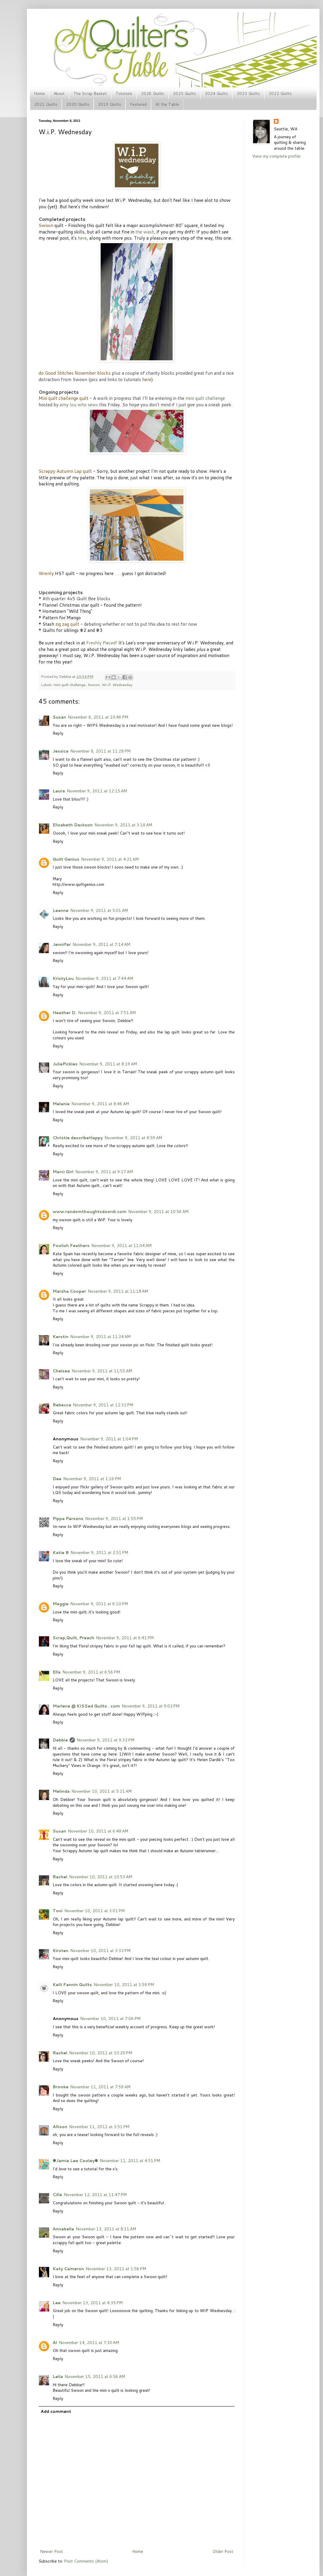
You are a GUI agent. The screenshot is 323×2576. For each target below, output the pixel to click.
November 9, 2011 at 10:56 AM (158, 1211)
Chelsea (61, 1371)
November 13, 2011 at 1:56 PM (116, 2269)
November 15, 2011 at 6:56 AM (95, 2376)
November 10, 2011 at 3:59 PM (124, 1985)
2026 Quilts (152, 93)
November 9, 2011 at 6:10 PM (99, 1604)
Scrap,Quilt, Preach (73, 1638)
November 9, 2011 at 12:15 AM (97, 791)
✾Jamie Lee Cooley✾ (75, 2161)
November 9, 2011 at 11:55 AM (102, 1371)
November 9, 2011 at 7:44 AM (104, 978)
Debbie (65, 676)
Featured (138, 104)
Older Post (222, 2551)
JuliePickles (65, 1064)
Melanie (61, 1104)
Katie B (61, 1552)
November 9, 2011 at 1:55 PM (114, 1518)
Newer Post (51, 2551)
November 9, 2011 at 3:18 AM (123, 825)
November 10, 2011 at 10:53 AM (100, 1877)
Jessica (60, 751)
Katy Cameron (68, 2269)
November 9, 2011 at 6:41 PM (125, 1638)
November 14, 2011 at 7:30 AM (89, 2342)
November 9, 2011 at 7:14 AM (101, 944)
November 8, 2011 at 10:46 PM (98, 717)
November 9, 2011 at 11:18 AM (118, 1291)
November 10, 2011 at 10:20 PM (100, 2053)
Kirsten (60, 1951)
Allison (60, 2127)
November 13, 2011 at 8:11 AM (106, 2229)
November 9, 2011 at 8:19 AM (108, 1064)
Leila (58, 2376)
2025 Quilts (184, 93)
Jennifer (62, 944)
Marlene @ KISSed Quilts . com (86, 1706)
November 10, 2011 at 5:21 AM (101, 1791)
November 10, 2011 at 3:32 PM (100, 1951)
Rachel (60, 1877)
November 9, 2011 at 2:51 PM (99, 1552)
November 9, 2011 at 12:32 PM (103, 1405)
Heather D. (64, 1013)
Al (55, 2342)
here (82, 238)
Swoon (93, 684)
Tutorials (124, 93)
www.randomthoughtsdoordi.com (89, 1211)
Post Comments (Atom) (86, 2561)
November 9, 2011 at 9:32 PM (105, 1740)
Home (39, 93)
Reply (58, 733)
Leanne (60, 910)
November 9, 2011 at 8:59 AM (133, 1138)
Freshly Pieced (101, 642)
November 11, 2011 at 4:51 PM (130, 2161)
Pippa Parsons (68, 1518)
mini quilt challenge (205, 398)
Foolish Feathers (71, 1245)
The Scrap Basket (90, 93)
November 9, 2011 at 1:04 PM (109, 1439)
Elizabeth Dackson (73, 825)
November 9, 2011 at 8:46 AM (100, 1104)
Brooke (60, 2087)
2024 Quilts (216, 93)
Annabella (63, 2229)
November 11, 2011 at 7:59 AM (100, 2087)
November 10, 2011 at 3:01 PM (94, 1911)
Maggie (60, 1604)
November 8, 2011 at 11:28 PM (100, 751)
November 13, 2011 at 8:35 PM (92, 2303)
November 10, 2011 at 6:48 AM (98, 1831)
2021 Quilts (45, 104)
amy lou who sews (79, 404)
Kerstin (60, 1337)
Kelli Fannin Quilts (72, 1985)
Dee (57, 1479)
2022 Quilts (280, 93)
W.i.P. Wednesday (117, 684)
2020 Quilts (77, 104)
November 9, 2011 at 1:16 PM (92, 1479)
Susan (59, 717)
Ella (57, 1672)
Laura (59, 791)
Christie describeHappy (78, 1138)
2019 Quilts (109, 104)
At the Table (167, 104)
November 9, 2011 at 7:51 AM (107, 1013)
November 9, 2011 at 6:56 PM (91, 1672)
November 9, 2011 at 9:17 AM (104, 1172)
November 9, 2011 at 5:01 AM (99, 910)
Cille (57, 2195)
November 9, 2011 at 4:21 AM (110, 859)
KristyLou (63, 978)
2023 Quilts (248, 93)
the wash (144, 231)
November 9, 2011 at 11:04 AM (121, 1245)
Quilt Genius (66, 859)
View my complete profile (276, 156)
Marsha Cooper (69, 1291)
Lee (57, 2303)
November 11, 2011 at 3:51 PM (99, 2127)
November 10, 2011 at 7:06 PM (110, 2018)
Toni (58, 1911)
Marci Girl (63, 1172)
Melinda (61, 1791)
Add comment (56, 2411)
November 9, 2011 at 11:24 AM (100, 1337)
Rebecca (62, 1405)
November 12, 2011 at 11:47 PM (95, 2195)
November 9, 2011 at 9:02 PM (150, 1706)
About (59, 93)
